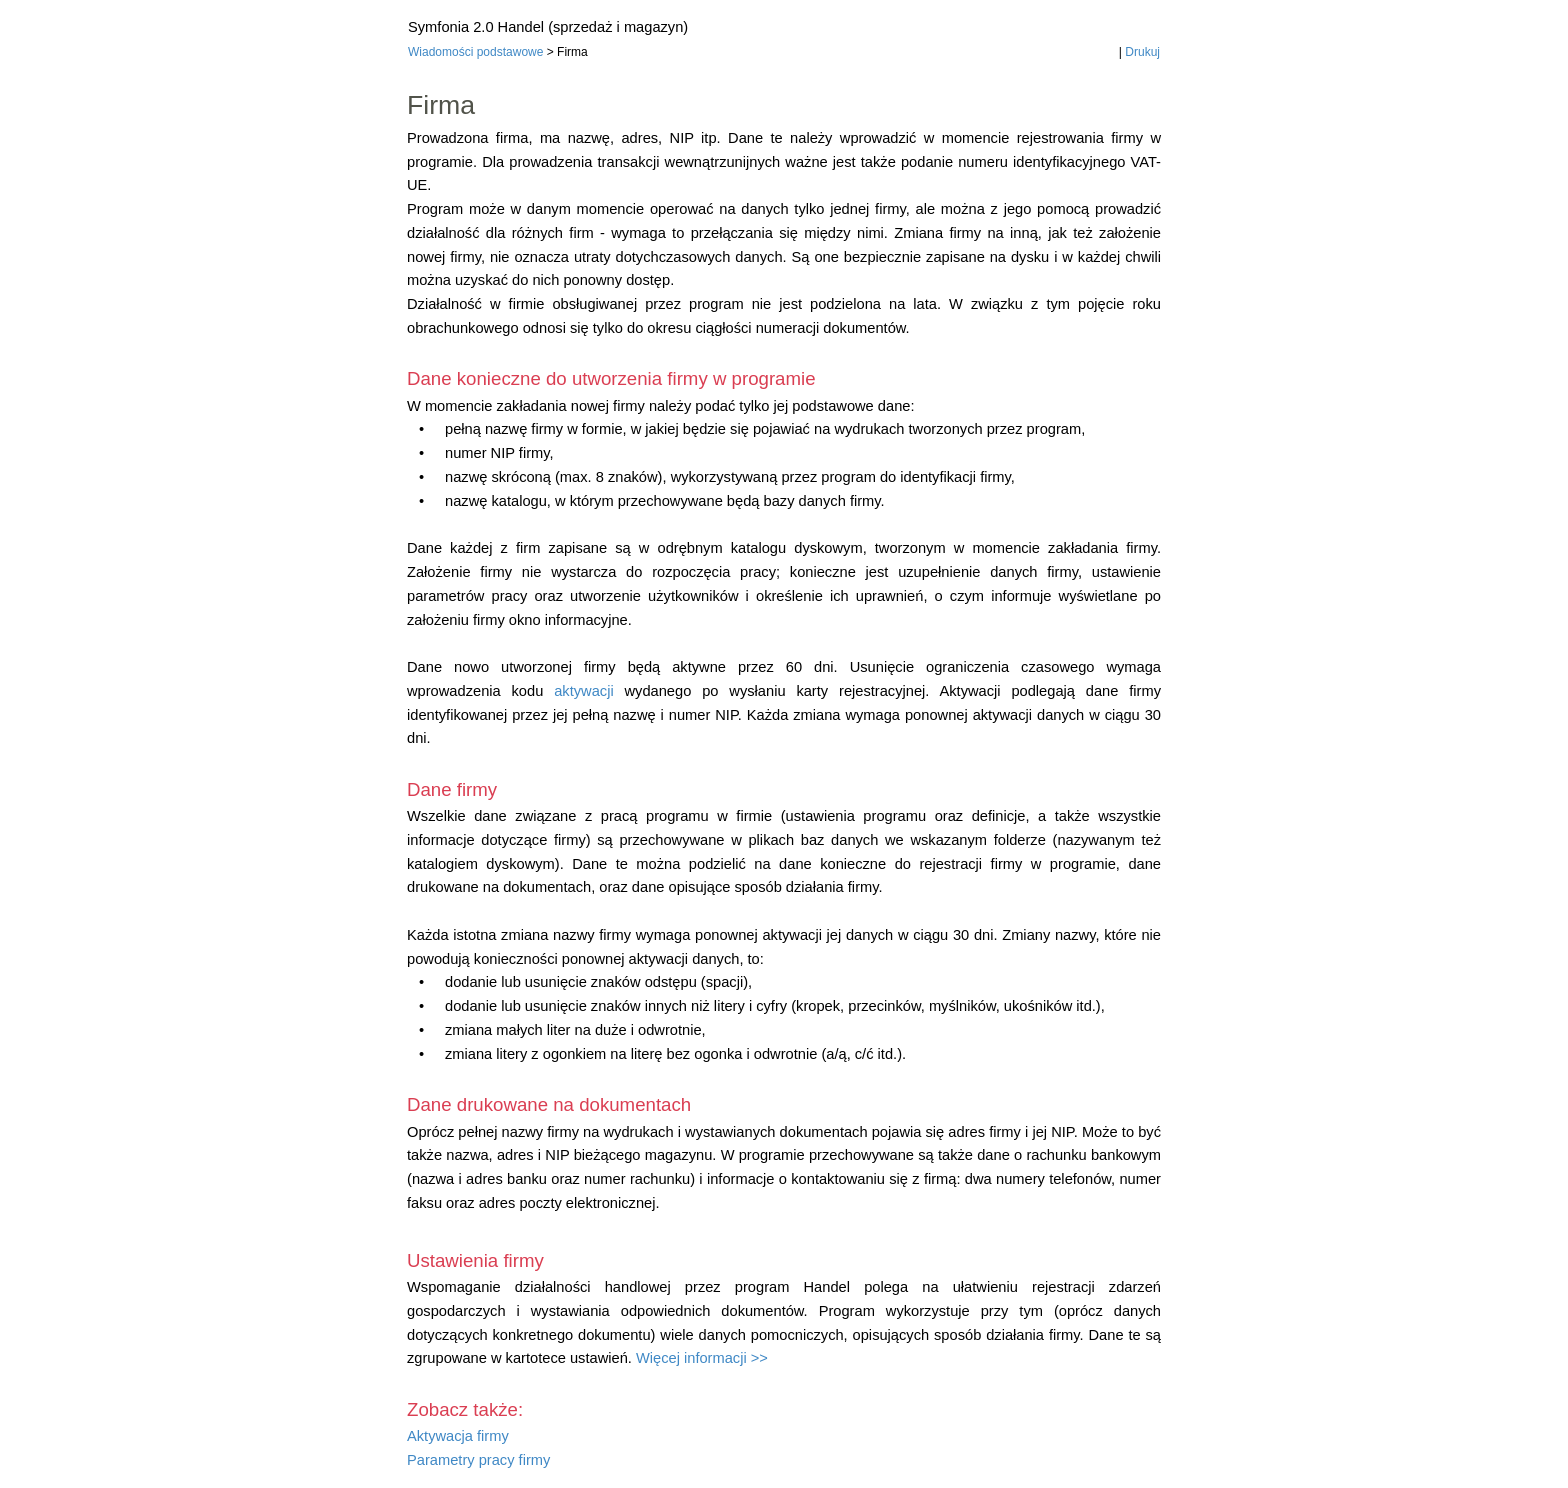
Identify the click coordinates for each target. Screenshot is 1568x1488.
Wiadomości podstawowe (475, 52)
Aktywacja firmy (458, 1436)
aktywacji (583, 691)
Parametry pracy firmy (478, 1460)
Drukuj (1142, 52)
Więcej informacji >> (702, 1358)
